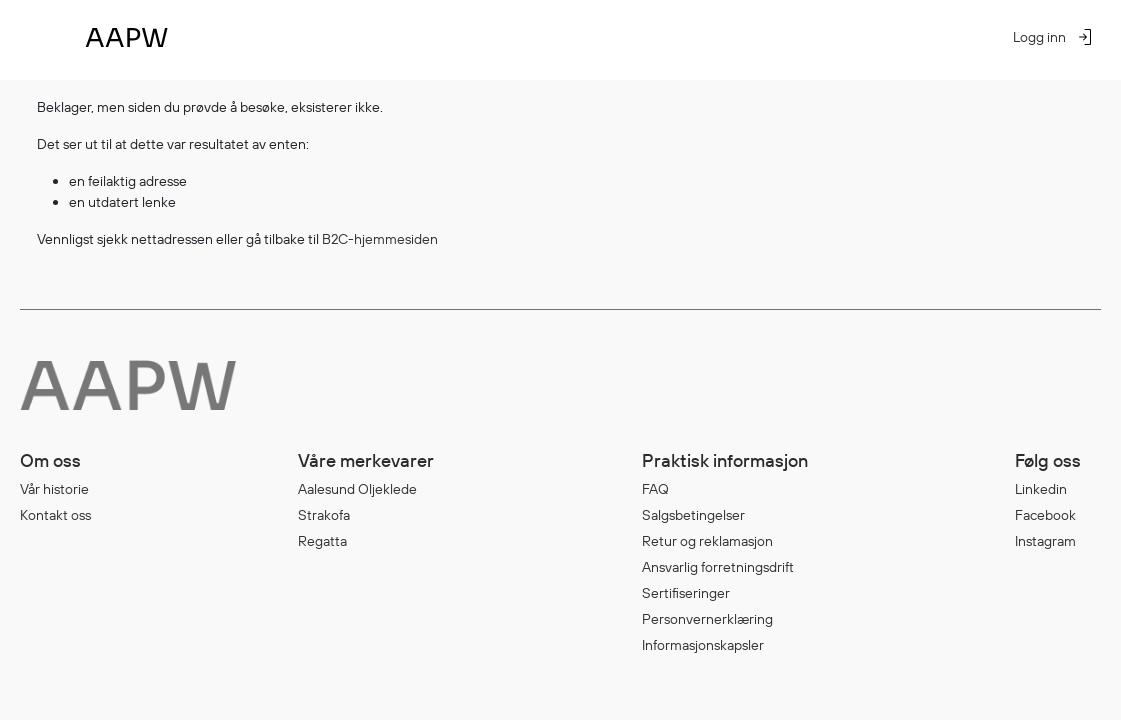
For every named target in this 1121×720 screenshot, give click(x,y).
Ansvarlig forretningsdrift (718, 567)
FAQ (655, 489)
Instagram (1045, 541)
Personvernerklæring (707, 619)
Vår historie (54, 489)
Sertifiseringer (686, 593)
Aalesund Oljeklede (357, 489)
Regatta (322, 541)
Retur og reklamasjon (707, 541)
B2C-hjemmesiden (380, 239)
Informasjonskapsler (703, 645)
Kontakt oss (55, 515)
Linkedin (1041, 489)
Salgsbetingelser (693, 515)
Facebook (1045, 515)
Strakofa (324, 515)
